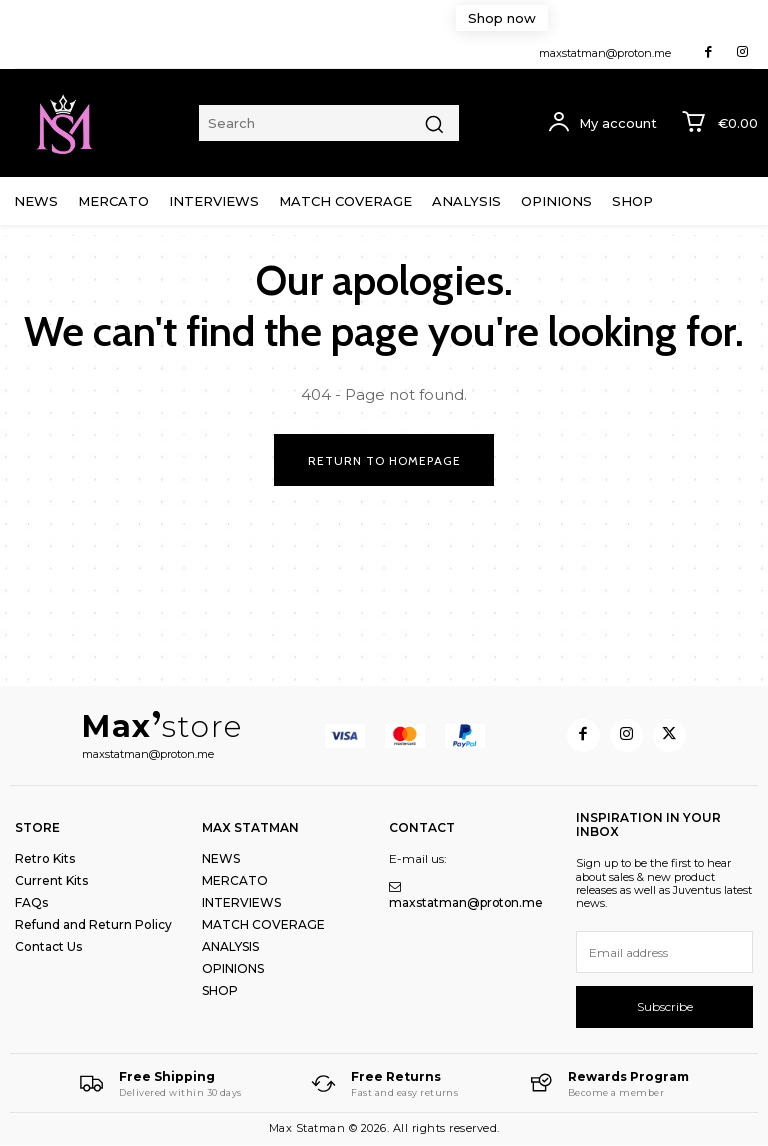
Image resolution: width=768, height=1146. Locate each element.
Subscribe (665, 1006)
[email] (664, 952)
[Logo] (160, 1083)
